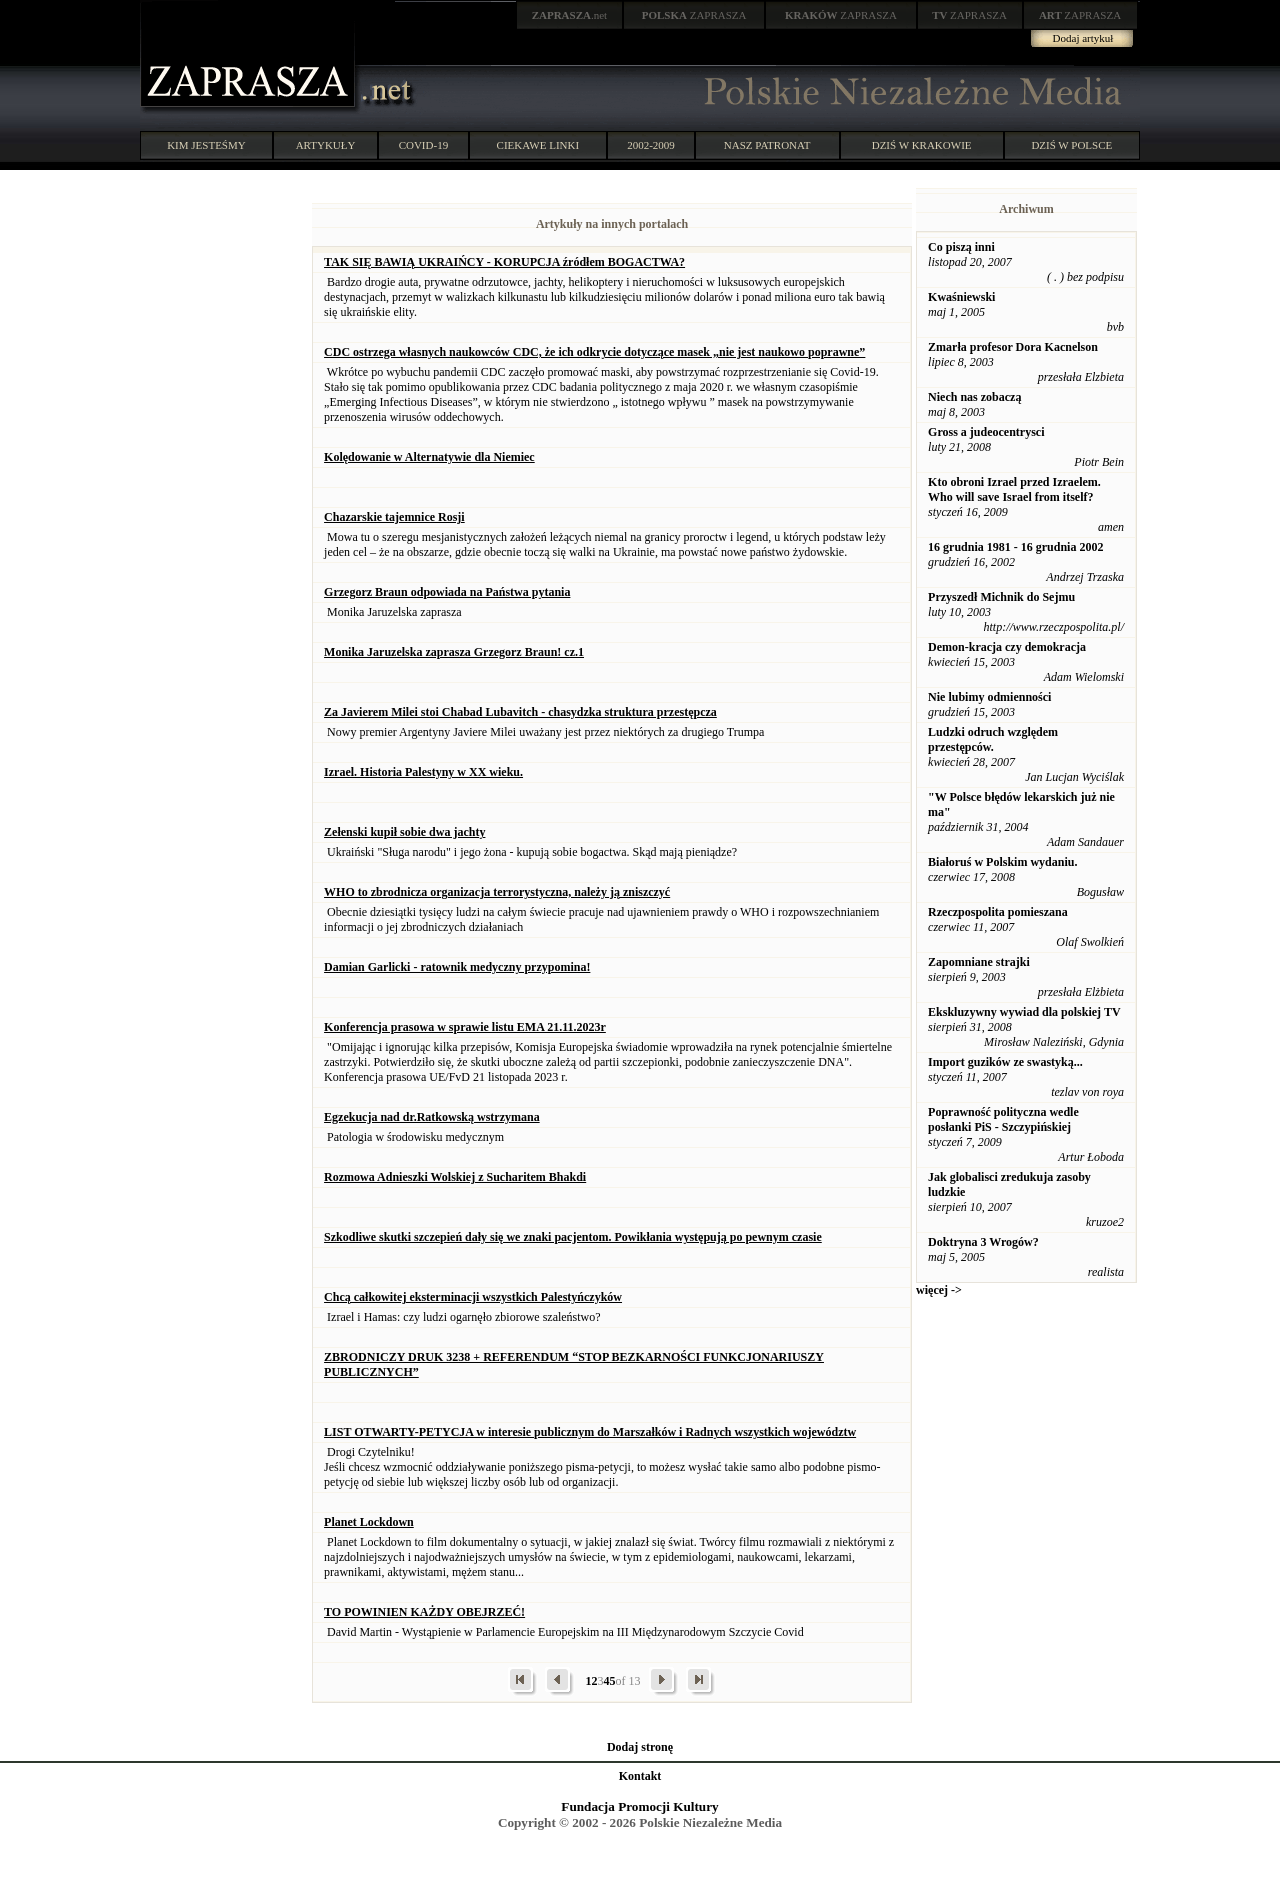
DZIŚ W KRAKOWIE (922, 145)
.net (570, 15)
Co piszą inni (961, 247)
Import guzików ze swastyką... (1005, 1062)
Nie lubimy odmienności (989, 697)
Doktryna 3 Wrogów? (983, 1242)
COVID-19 (424, 145)
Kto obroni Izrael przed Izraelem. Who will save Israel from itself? (1014, 489)
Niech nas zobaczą (974, 397)
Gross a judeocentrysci (986, 432)
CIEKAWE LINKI (538, 145)
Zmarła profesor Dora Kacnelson (1013, 347)
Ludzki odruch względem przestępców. (993, 739)
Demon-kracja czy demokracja (1007, 647)
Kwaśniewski (961, 297)
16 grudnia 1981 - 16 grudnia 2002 (1015, 547)
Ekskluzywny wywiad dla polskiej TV (1024, 1012)
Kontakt (640, 1776)
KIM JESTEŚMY (206, 145)
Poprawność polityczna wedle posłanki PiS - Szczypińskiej (1003, 1119)
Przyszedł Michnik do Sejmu (1001, 597)
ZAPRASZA (694, 15)
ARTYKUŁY (326, 145)
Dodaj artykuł (1083, 38)
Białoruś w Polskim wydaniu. (1002, 862)
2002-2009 (651, 145)
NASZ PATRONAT (767, 145)
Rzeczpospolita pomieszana (998, 912)
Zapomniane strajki (979, 962)
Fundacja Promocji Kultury (639, 1806)
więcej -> (939, 1290)
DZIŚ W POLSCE (1071, 145)
